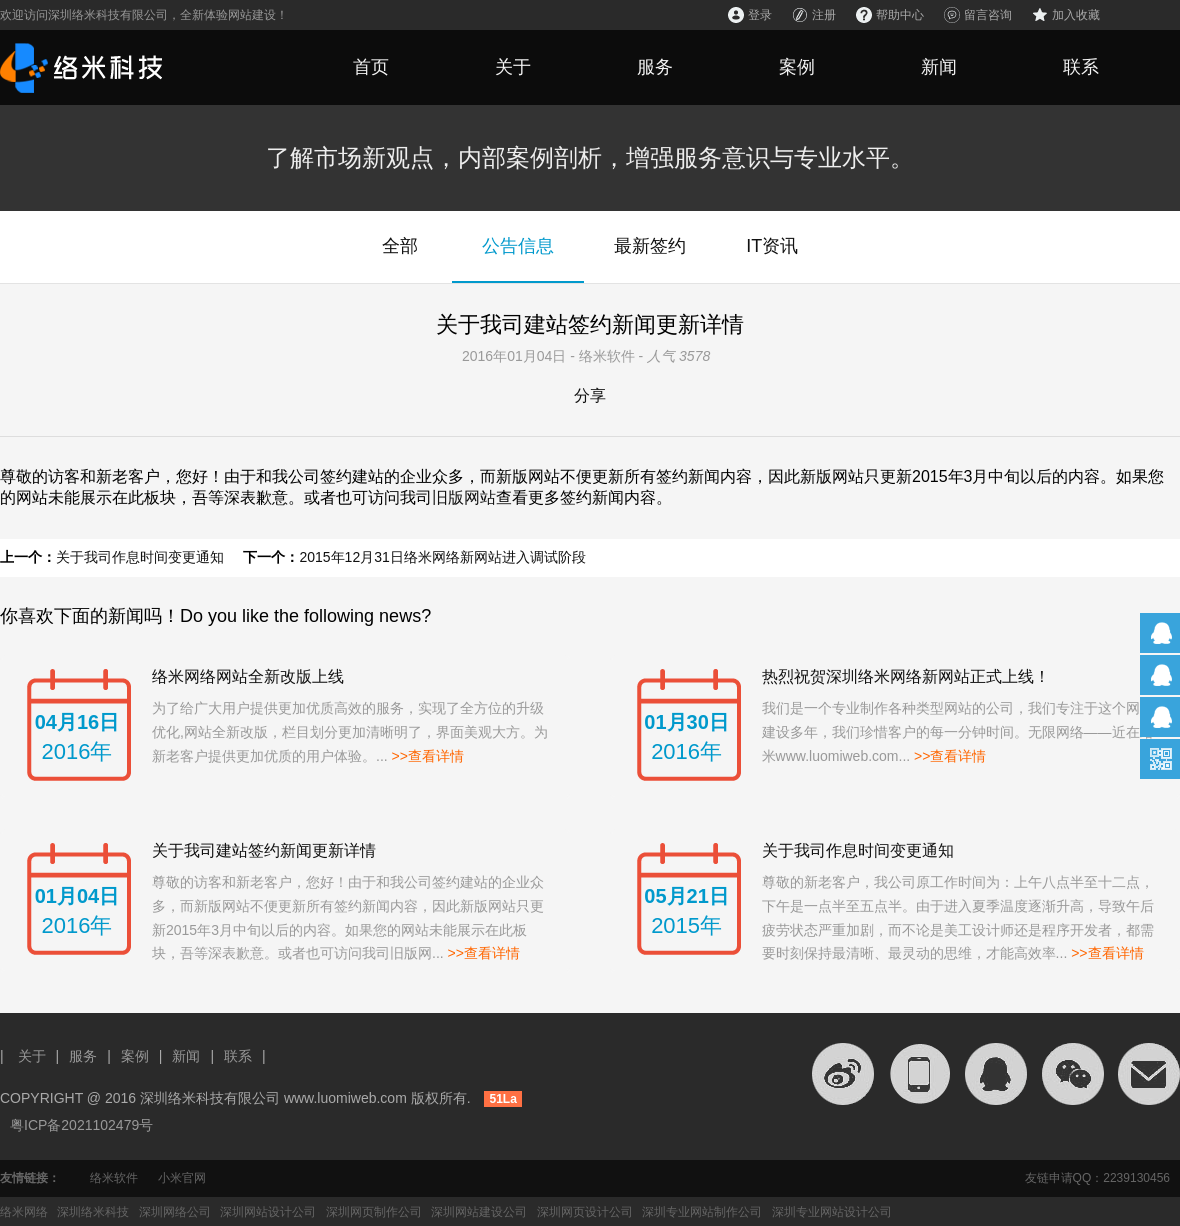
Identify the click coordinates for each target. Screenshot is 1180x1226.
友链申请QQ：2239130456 (1097, 1178)
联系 (1081, 67)
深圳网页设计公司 (585, 1212)
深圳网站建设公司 (479, 1212)
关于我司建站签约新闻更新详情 (264, 850)
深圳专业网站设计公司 (832, 1212)
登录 (760, 15)
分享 (590, 395)
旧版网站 (464, 497)
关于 (513, 67)
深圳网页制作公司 (374, 1212)
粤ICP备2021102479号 (81, 1125)
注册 (824, 15)
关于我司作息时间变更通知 (140, 557)
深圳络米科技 (93, 1212)
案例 (797, 67)
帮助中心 (900, 15)
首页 (371, 67)
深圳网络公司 (175, 1212)
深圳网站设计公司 (268, 1212)
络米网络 (24, 1212)
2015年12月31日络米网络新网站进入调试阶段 (442, 557)
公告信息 (518, 246)
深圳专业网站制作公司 (702, 1212)
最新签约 (650, 246)
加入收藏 (1076, 15)
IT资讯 (772, 246)
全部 (400, 246)
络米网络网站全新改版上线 (248, 676)
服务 (655, 67)
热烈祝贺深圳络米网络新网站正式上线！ (906, 676)
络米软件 (114, 1178)
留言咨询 (988, 15)
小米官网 (182, 1178)
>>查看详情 (428, 756)
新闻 (939, 67)
